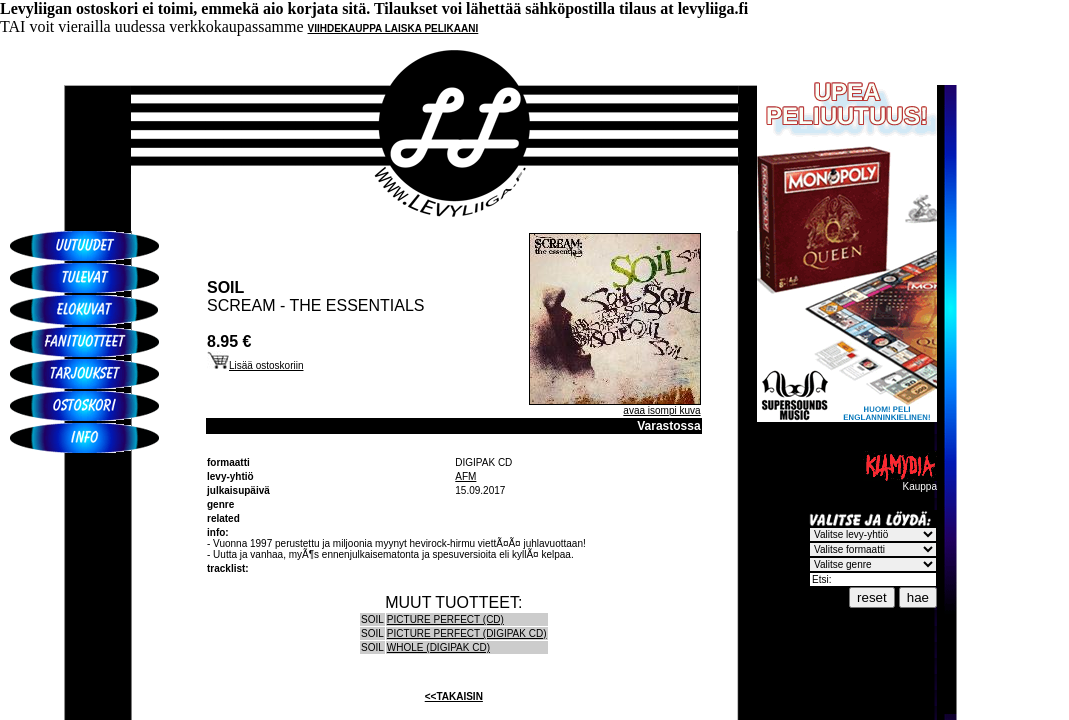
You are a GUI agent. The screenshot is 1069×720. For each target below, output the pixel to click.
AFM (465, 476)
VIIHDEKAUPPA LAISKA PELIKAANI (393, 28)
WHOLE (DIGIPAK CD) (438, 647)
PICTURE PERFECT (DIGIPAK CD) (467, 633)
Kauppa (900, 482)
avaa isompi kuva (661, 410)
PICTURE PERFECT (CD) (445, 619)
